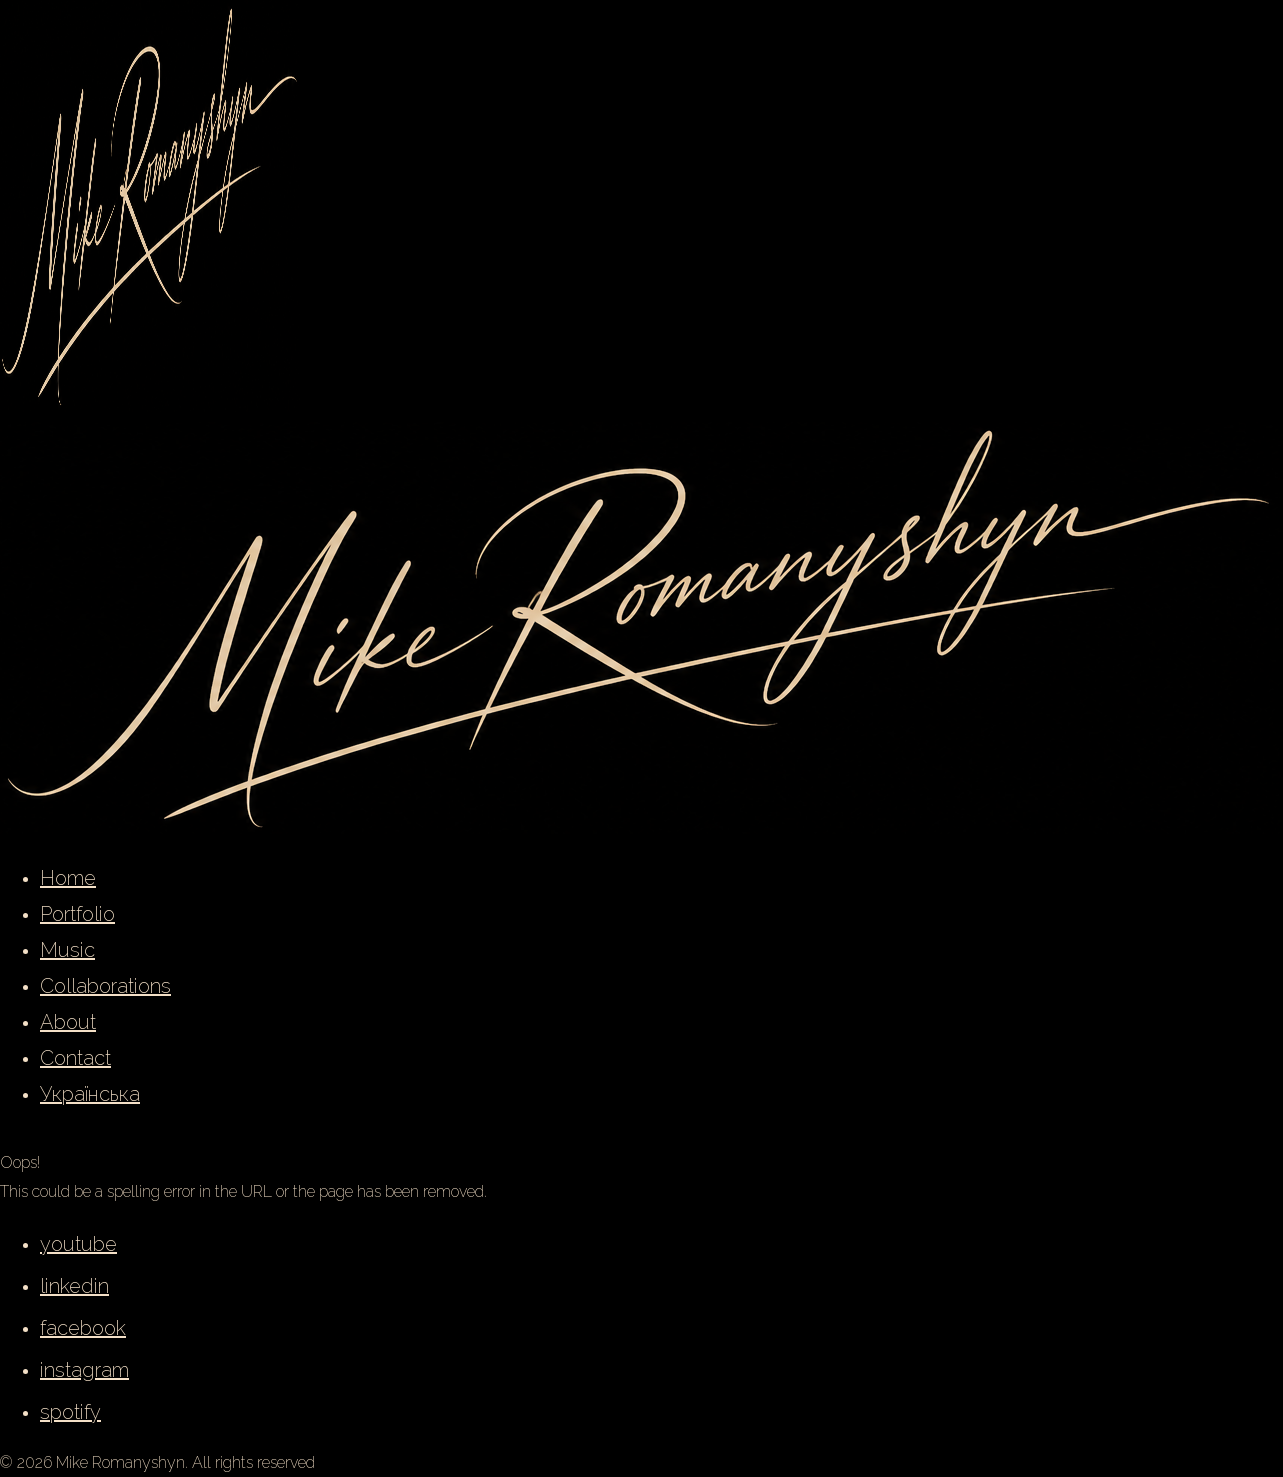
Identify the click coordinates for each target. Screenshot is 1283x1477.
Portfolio (77, 914)
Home (68, 878)
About (68, 1022)
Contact (75, 1058)
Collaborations (105, 986)
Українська (90, 1094)
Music (67, 950)
